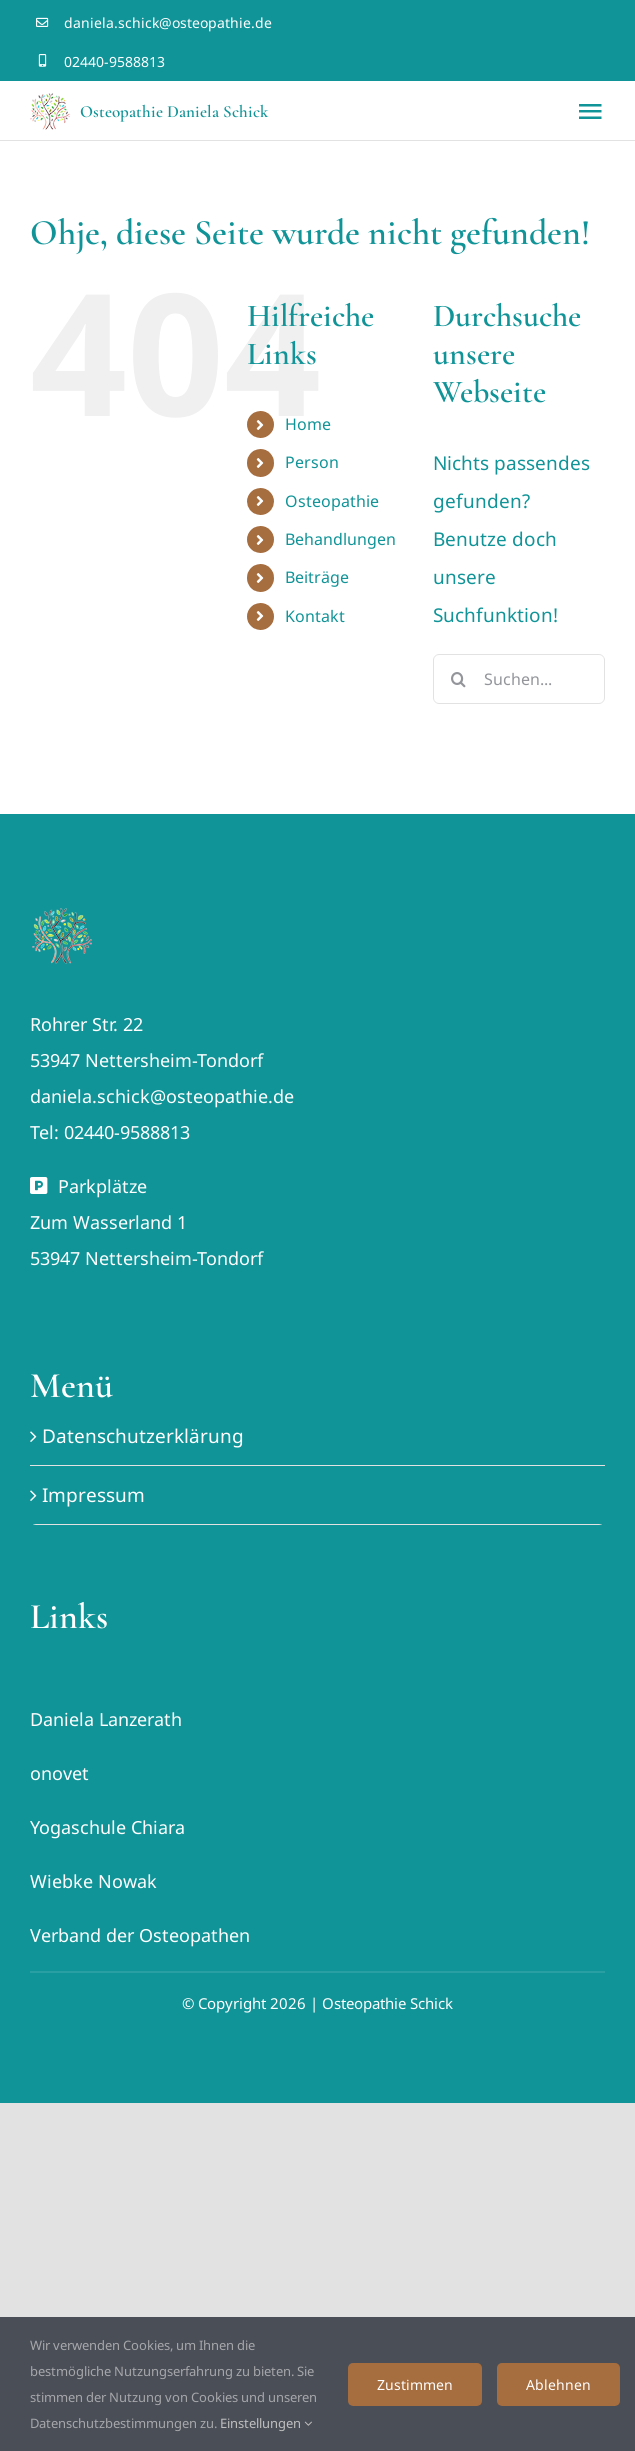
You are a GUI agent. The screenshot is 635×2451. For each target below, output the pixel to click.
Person (312, 462)
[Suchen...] (519, 679)
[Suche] (458, 679)
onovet (59, 1773)
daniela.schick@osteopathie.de (168, 22)
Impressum (93, 1495)
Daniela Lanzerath (106, 1719)
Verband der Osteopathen (140, 1935)
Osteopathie (332, 501)
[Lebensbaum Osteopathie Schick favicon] (62, 913)
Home (308, 424)
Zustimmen (415, 2384)
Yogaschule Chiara (107, 1827)
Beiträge (317, 577)
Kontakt (315, 616)
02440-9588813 (114, 61)
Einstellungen (266, 2423)
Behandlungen (340, 539)
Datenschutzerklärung (143, 1436)
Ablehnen (558, 2384)
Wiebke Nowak (93, 1881)
